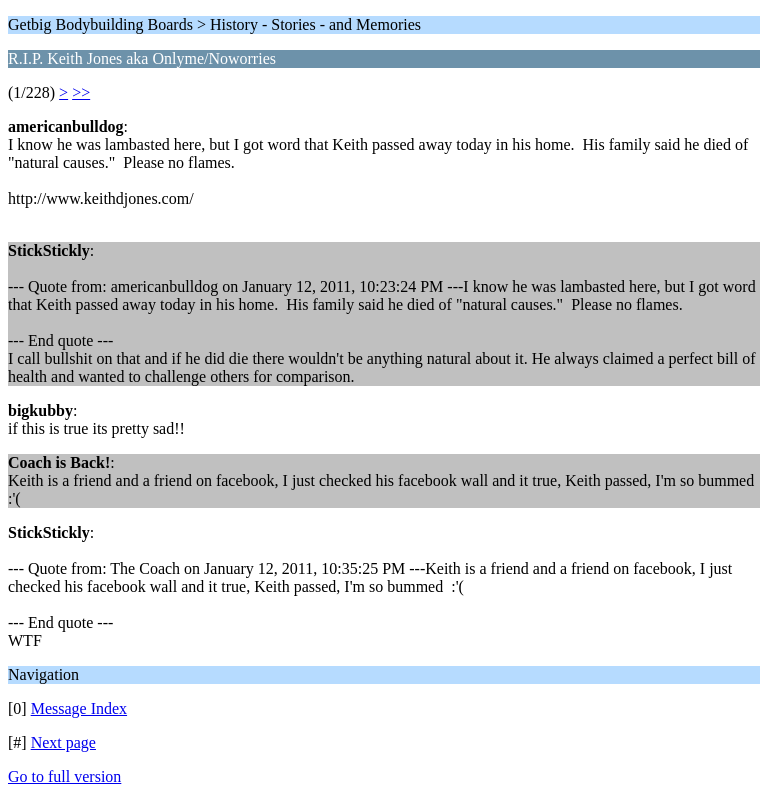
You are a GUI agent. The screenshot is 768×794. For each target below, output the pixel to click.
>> (81, 92)
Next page (63, 742)
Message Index (79, 708)
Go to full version (64, 776)
